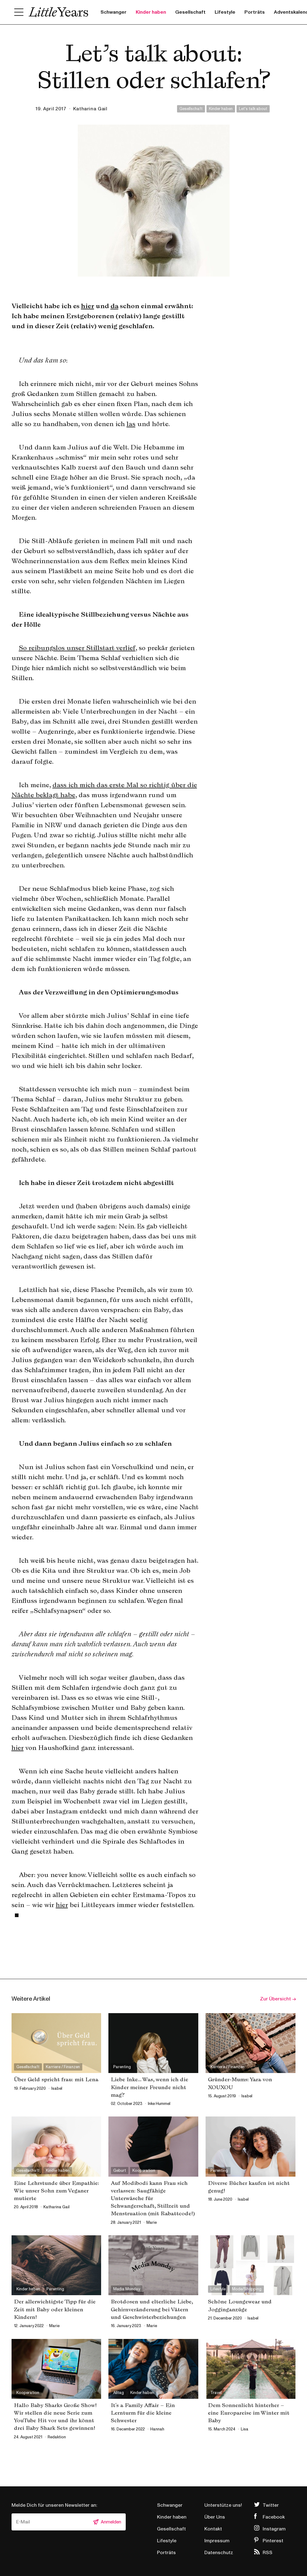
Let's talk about (253, 109)
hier (87, 305)
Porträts (254, 12)
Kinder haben (151, 12)
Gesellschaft (190, 12)
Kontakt (213, 2529)
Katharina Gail (90, 108)
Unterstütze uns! (223, 2505)
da (114, 305)
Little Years (58, 12)
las (131, 423)
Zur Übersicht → (278, 1999)
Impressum (217, 2540)
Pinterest (273, 2540)
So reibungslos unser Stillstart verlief (77, 647)
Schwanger (114, 12)
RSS (267, 2552)
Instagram (274, 2529)
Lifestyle (225, 12)
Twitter (271, 2505)
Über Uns (214, 2517)
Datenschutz (218, 2552)
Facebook (274, 2517)
